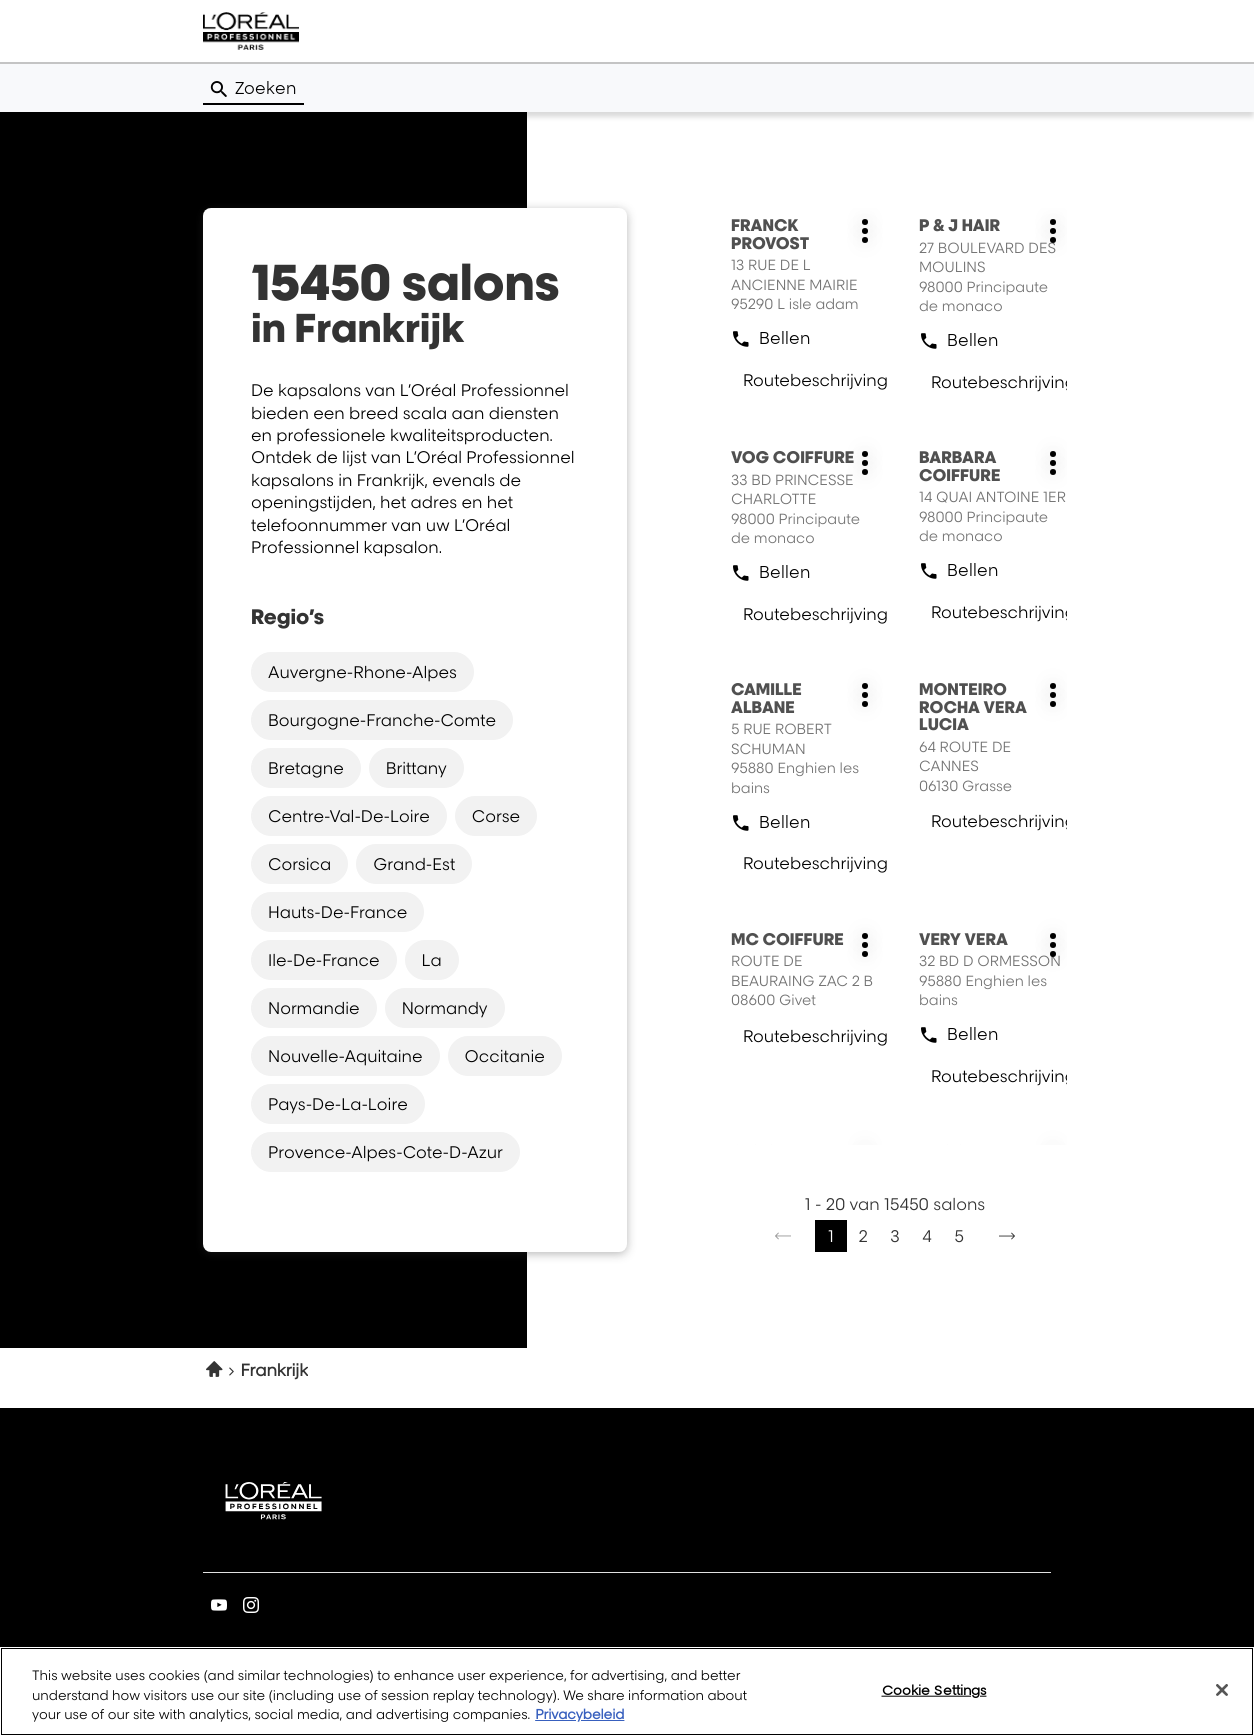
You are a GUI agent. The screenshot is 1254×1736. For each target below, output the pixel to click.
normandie (314, 1008)
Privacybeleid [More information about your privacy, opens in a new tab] (579, 1722)
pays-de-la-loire (338, 1104)
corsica (299, 864)
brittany (416, 768)
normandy (445, 1008)
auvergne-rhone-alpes (362, 672)
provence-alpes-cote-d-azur (385, 1152)
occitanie (505, 1056)
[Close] (1222, 1696)
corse (496, 816)
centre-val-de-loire (349, 816)
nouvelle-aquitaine (345, 1056)
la (432, 960)
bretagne (306, 768)
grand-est (414, 864)
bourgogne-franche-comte (382, 720)
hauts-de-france (337, 912)
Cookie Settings (934, 1696)
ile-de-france (324, 960)
